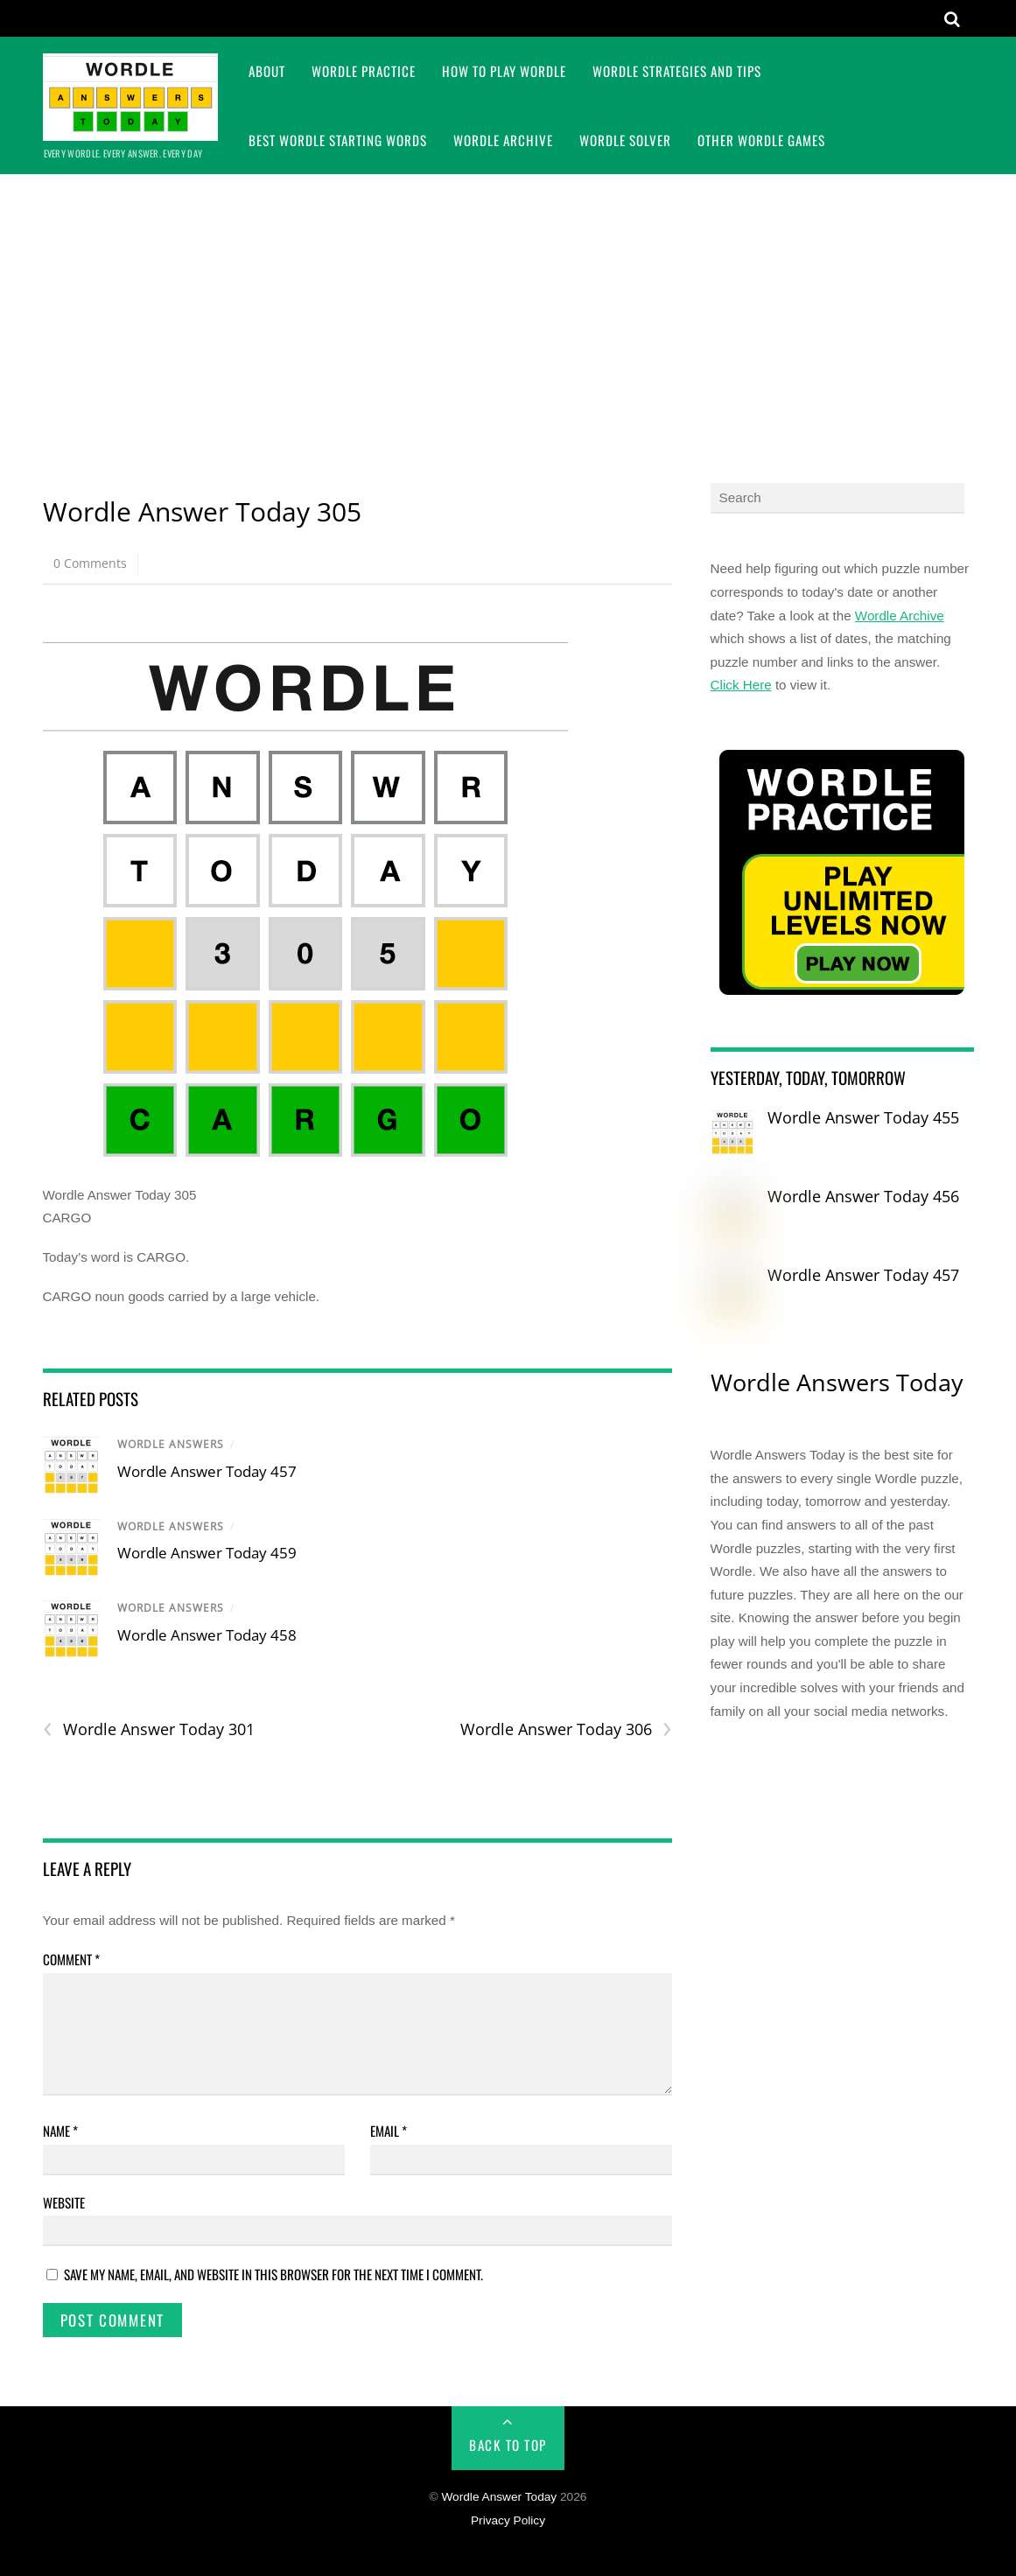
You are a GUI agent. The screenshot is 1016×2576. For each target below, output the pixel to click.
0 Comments (90, 563)
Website (64, 2202)
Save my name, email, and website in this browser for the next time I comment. (273, 2274)
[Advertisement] (508, 305)
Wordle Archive (503, 140)
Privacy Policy (508, 2520)
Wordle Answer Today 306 (566, 1729)
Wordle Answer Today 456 (863, 1196)
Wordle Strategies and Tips (676, 70)
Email (388, 2130)
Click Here (741, 684)
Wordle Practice (364, 70)
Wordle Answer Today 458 (207, 1635)
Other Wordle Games (761, 140)
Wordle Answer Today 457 (207, 1471)
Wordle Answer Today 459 (207, 1553)
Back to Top (508, 2444)
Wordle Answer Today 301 (149, 1729)
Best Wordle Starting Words (338, 140)
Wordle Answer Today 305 (202, 511)
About (267, 70)
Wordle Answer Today (499, 2496)
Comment (71, 1959)
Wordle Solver (625, 140)
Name (60, 2130)
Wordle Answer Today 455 (863, 1117)
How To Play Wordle (504, 70)
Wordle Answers (170, 1444)
